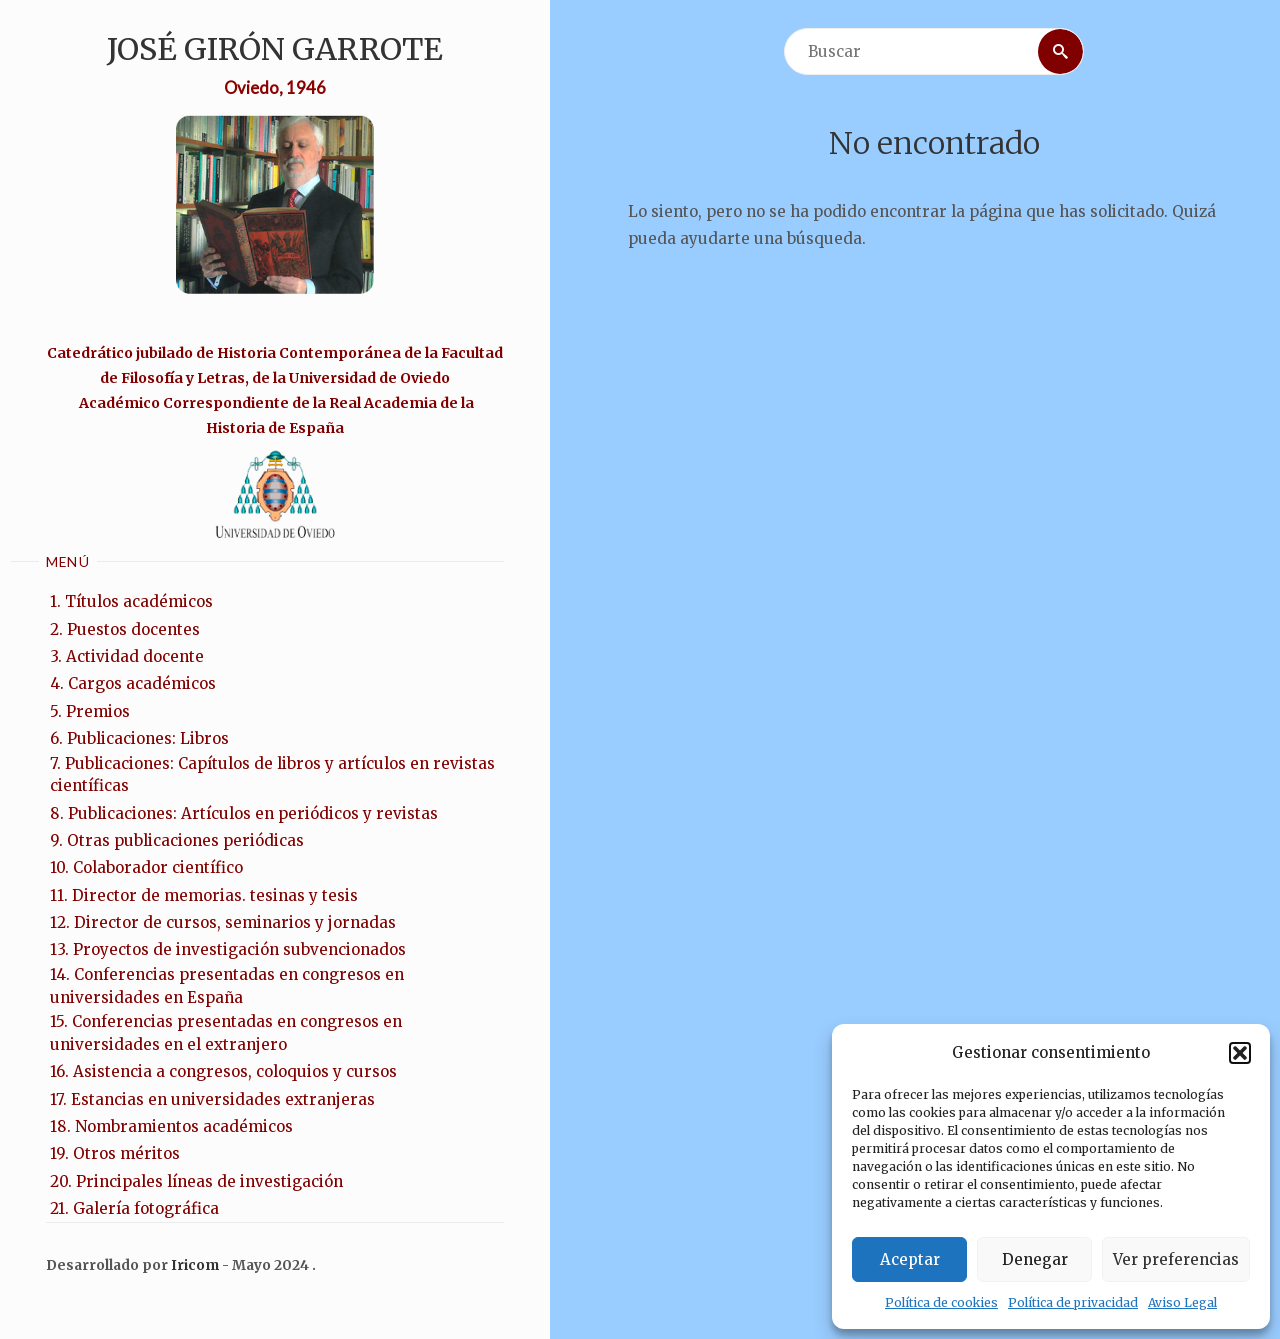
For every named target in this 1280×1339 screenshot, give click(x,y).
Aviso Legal (1182, 1302)
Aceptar (910, 1259)
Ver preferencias (1176, 1259)
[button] (1240, 1053)
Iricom (195, 1265)
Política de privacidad (1073, 1302)
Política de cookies (941, 1302)
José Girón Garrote (275, 49)
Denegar (1035, 1259)
